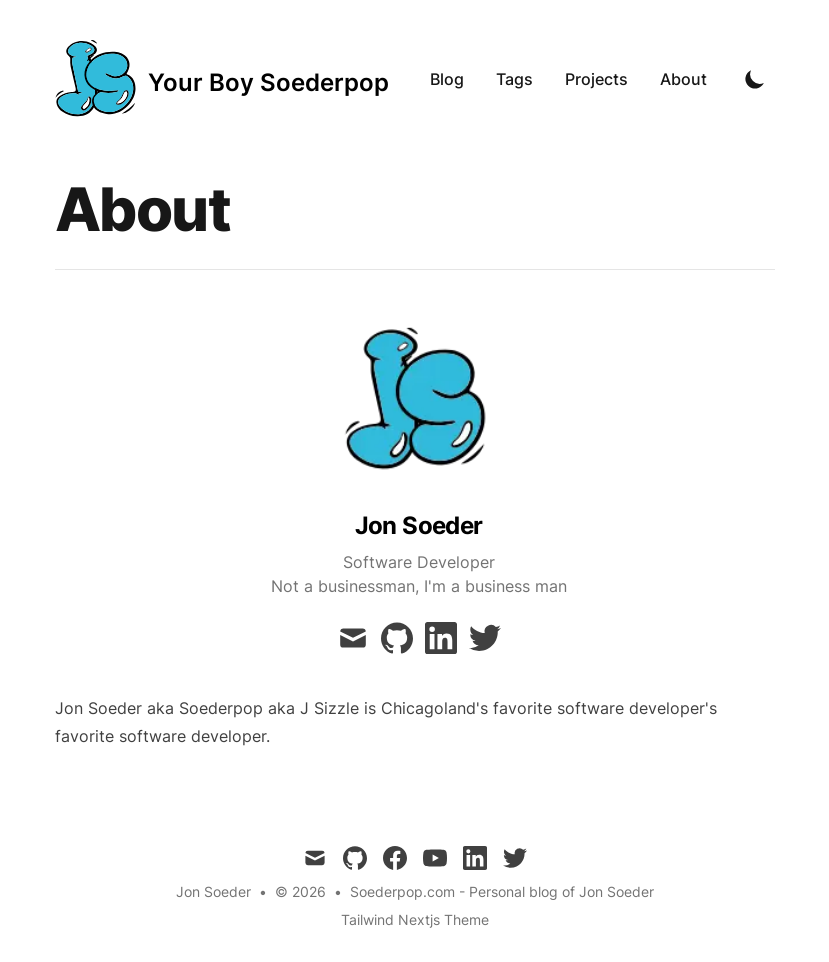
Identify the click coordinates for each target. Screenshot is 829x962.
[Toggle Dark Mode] (755, 79)
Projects (596, 79)
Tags (514, 79)
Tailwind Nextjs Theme (415, 919)
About (683, 79)
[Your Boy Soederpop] (222, 78)
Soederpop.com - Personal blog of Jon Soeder (502, 891)
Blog (447, 79)
